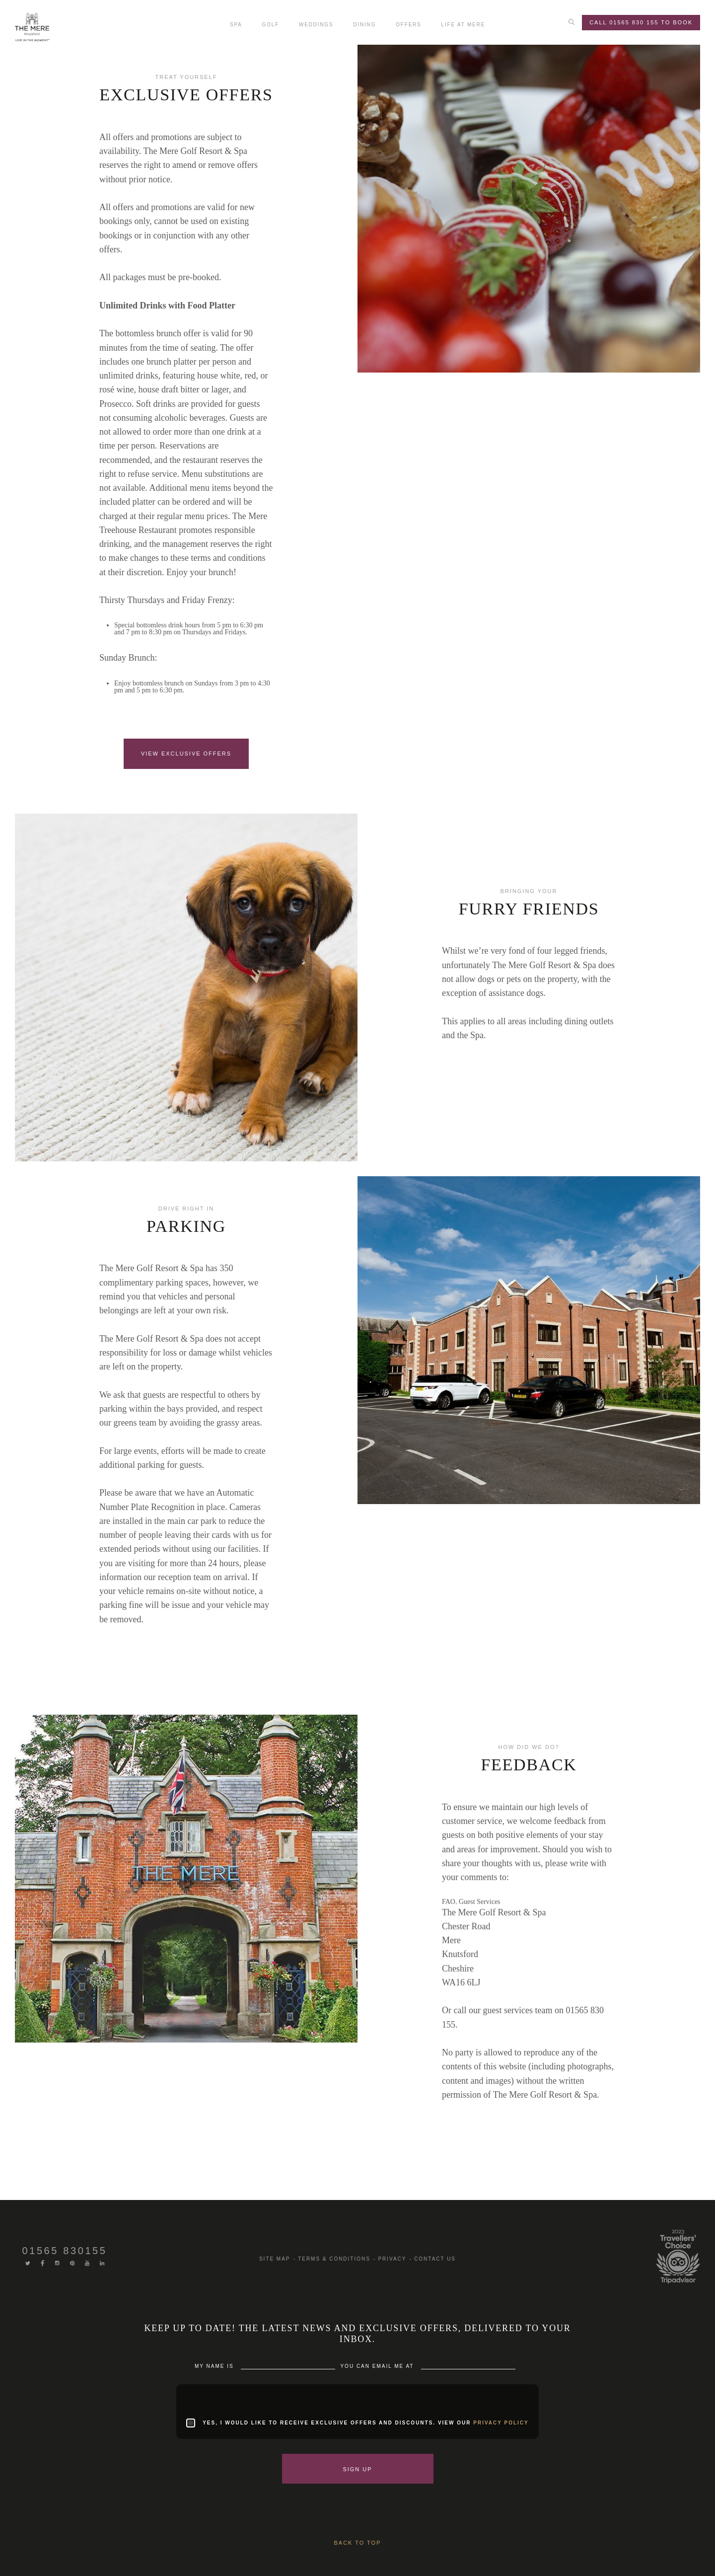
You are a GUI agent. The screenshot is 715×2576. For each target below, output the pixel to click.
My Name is (215, 2366)
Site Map (274, 2259)
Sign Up (357, 2469)
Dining (364, 24)
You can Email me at (378, 2366)
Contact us (435, 2259)
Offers (408, 24)
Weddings (316, 24)
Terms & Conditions (334, 2259)
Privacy (392, 2259)
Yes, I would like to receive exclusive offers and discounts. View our (366, 2423)
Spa (236, 24)
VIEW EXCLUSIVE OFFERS (186, 754)
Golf (270, 24)
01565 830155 (64, 2251)
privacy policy (501, 2422)
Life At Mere (463, 24)
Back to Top (357, 2543)
